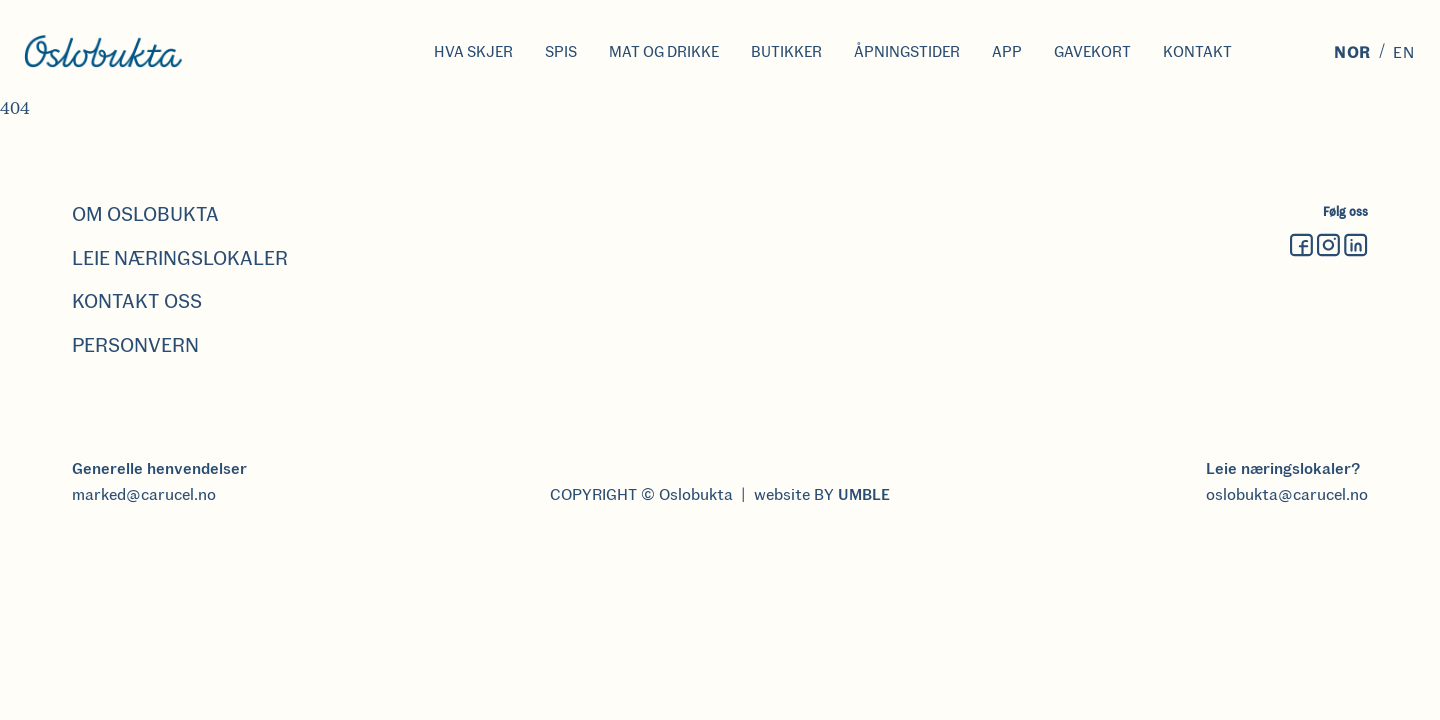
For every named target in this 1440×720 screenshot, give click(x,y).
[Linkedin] (1356, 246)
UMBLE (864, 494)
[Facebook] (1302, 246)
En (1404, 52)
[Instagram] (1329, 246)
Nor (1352, 52)
